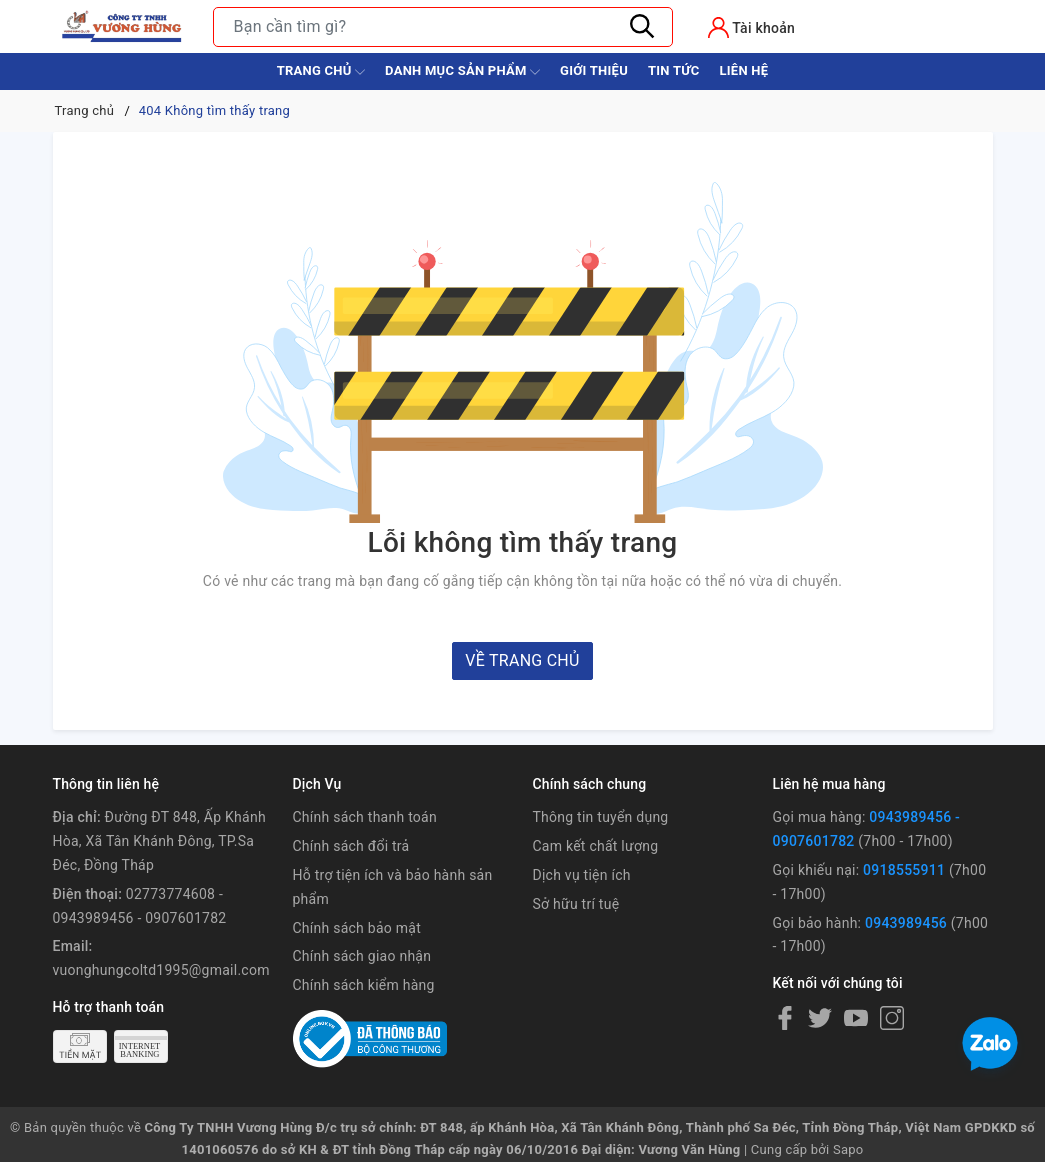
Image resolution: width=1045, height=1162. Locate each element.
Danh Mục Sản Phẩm (462, 72)
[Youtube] (856, 1018)
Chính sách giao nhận (362, 956)
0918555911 (904, 870)
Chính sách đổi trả (351, 846)
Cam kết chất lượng (596, 846)
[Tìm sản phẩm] (443, 27)
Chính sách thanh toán (365, 817)
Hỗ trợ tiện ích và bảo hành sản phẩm (393, 887)
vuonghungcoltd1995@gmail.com (161, 970)
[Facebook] (785, 1018)
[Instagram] (892, 1018)
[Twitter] (820, 1018)
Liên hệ (743, 70)
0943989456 (906, 923)
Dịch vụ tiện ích (582, 875)
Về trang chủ (522, 660)
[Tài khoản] (752, 27)
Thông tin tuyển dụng (601, 817)
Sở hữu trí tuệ (576, 904)
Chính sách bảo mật (357, 928)
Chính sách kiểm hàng (364, 985)
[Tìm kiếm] (643, 27)
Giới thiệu (594, 70)
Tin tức (674, 70)
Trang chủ (321, 72)
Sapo (848, 1149)
